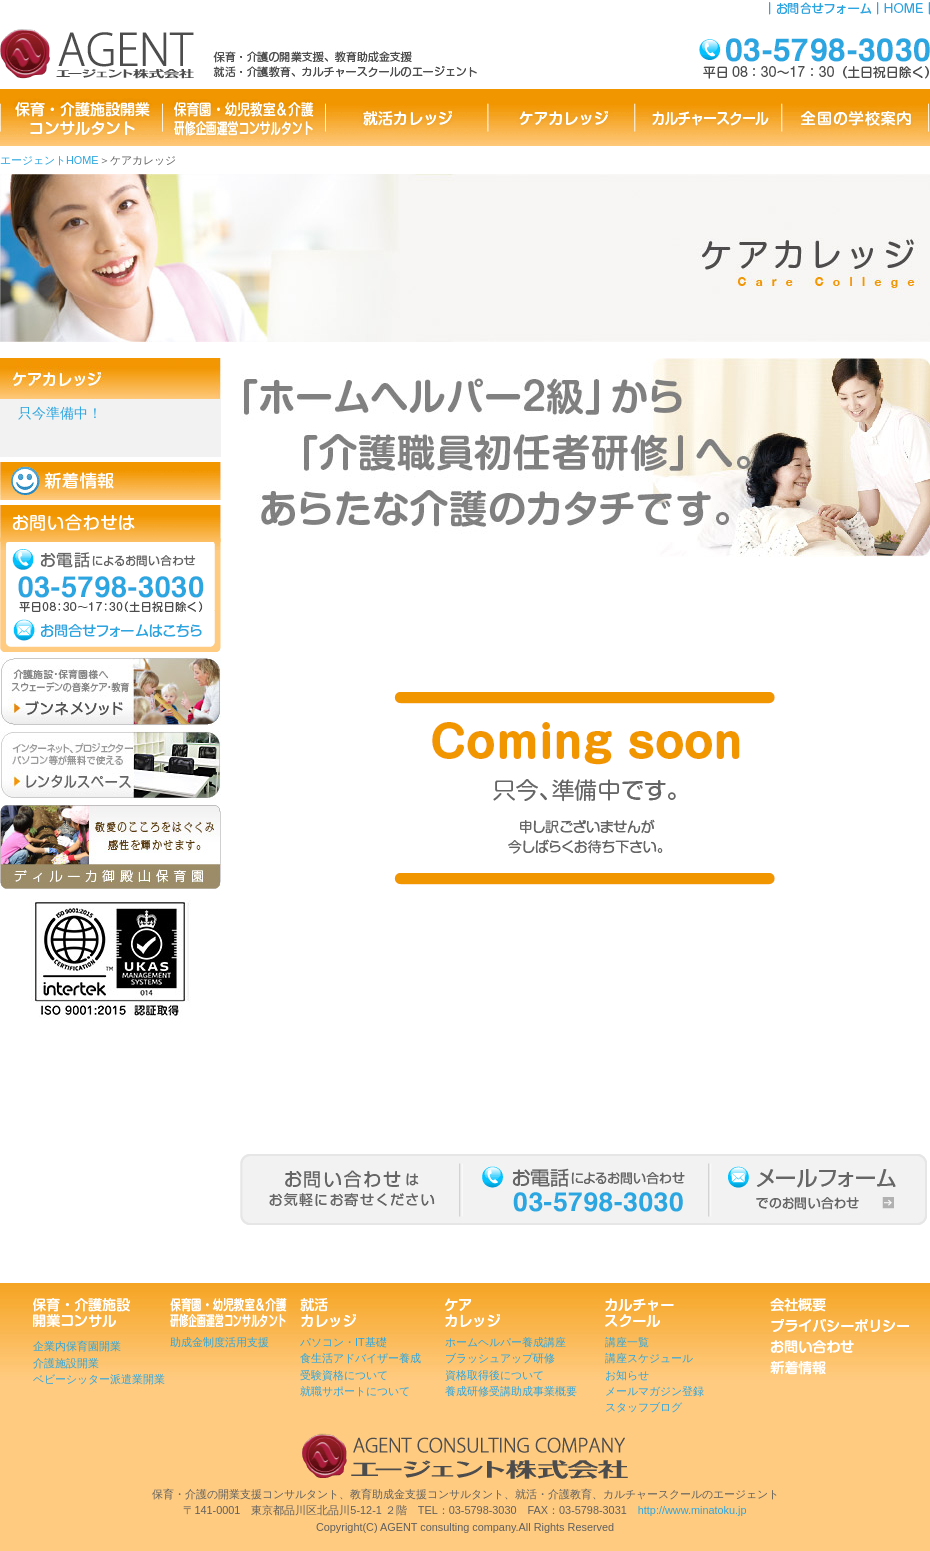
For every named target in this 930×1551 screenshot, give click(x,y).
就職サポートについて (355, 1391)
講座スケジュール (649, 1358)
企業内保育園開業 (77, 1346)
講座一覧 (627, 1342)
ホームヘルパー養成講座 (505, 1342)
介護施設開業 (66, 1363)
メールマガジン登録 (654, 1391)
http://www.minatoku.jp (692, 1510)
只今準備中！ (60, 413)
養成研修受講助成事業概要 (511, 1391)
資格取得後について (494, 1375)
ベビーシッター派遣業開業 (99, 1379)
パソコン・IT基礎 (343, 1342)
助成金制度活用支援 (219, 1342)
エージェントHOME (49, 160)
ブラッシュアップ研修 (500, 1358)
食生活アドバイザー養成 (360, 1358)
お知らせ (627, 1375)
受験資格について (344, 1375)
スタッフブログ (643, 1407)
